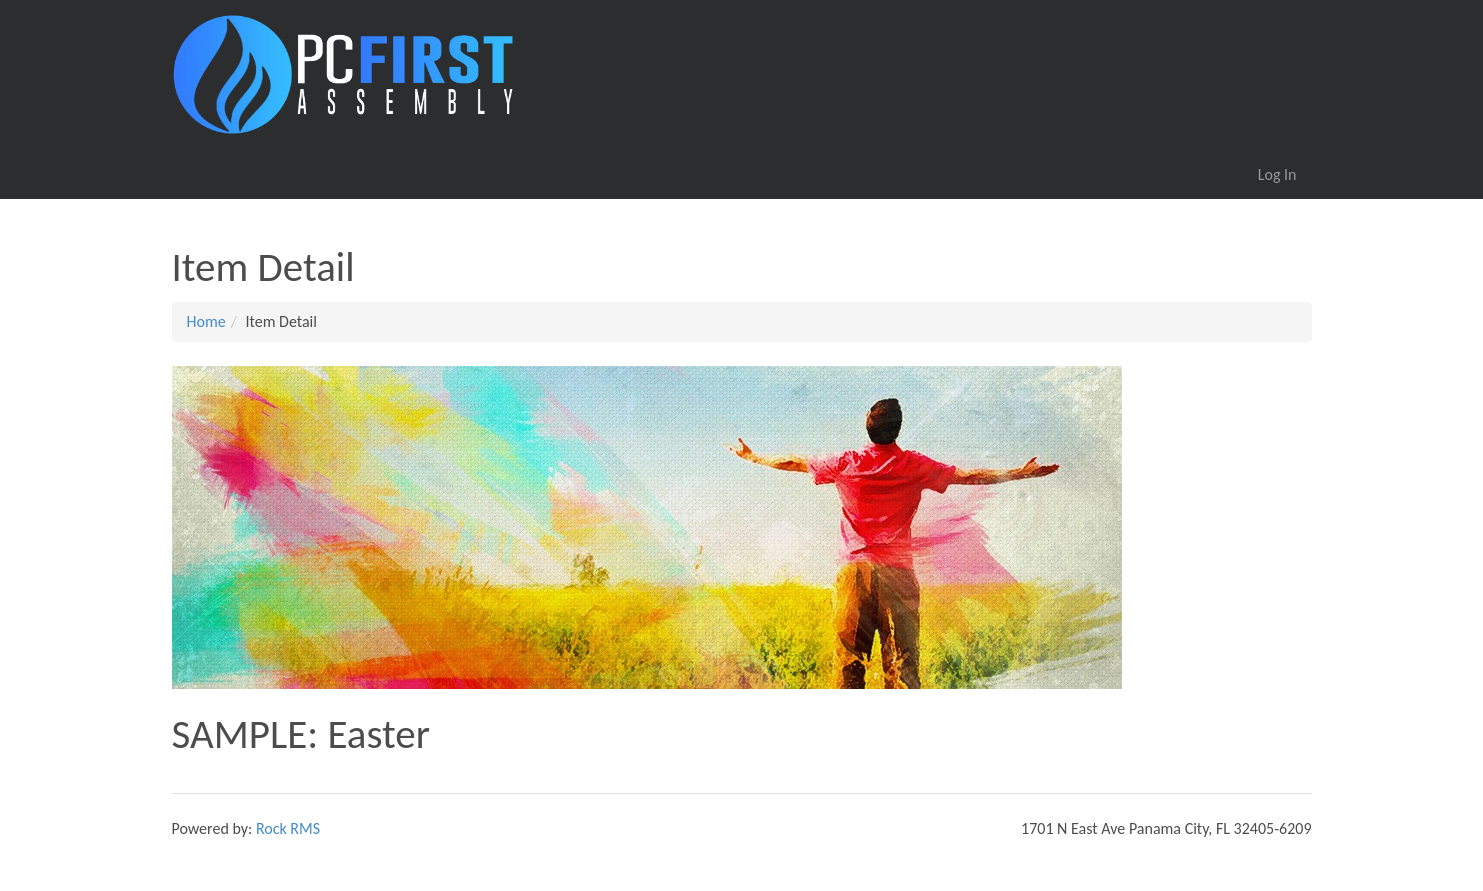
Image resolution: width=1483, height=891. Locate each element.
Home (206, 321)
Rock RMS (288, 828)
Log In (1277, 174)
